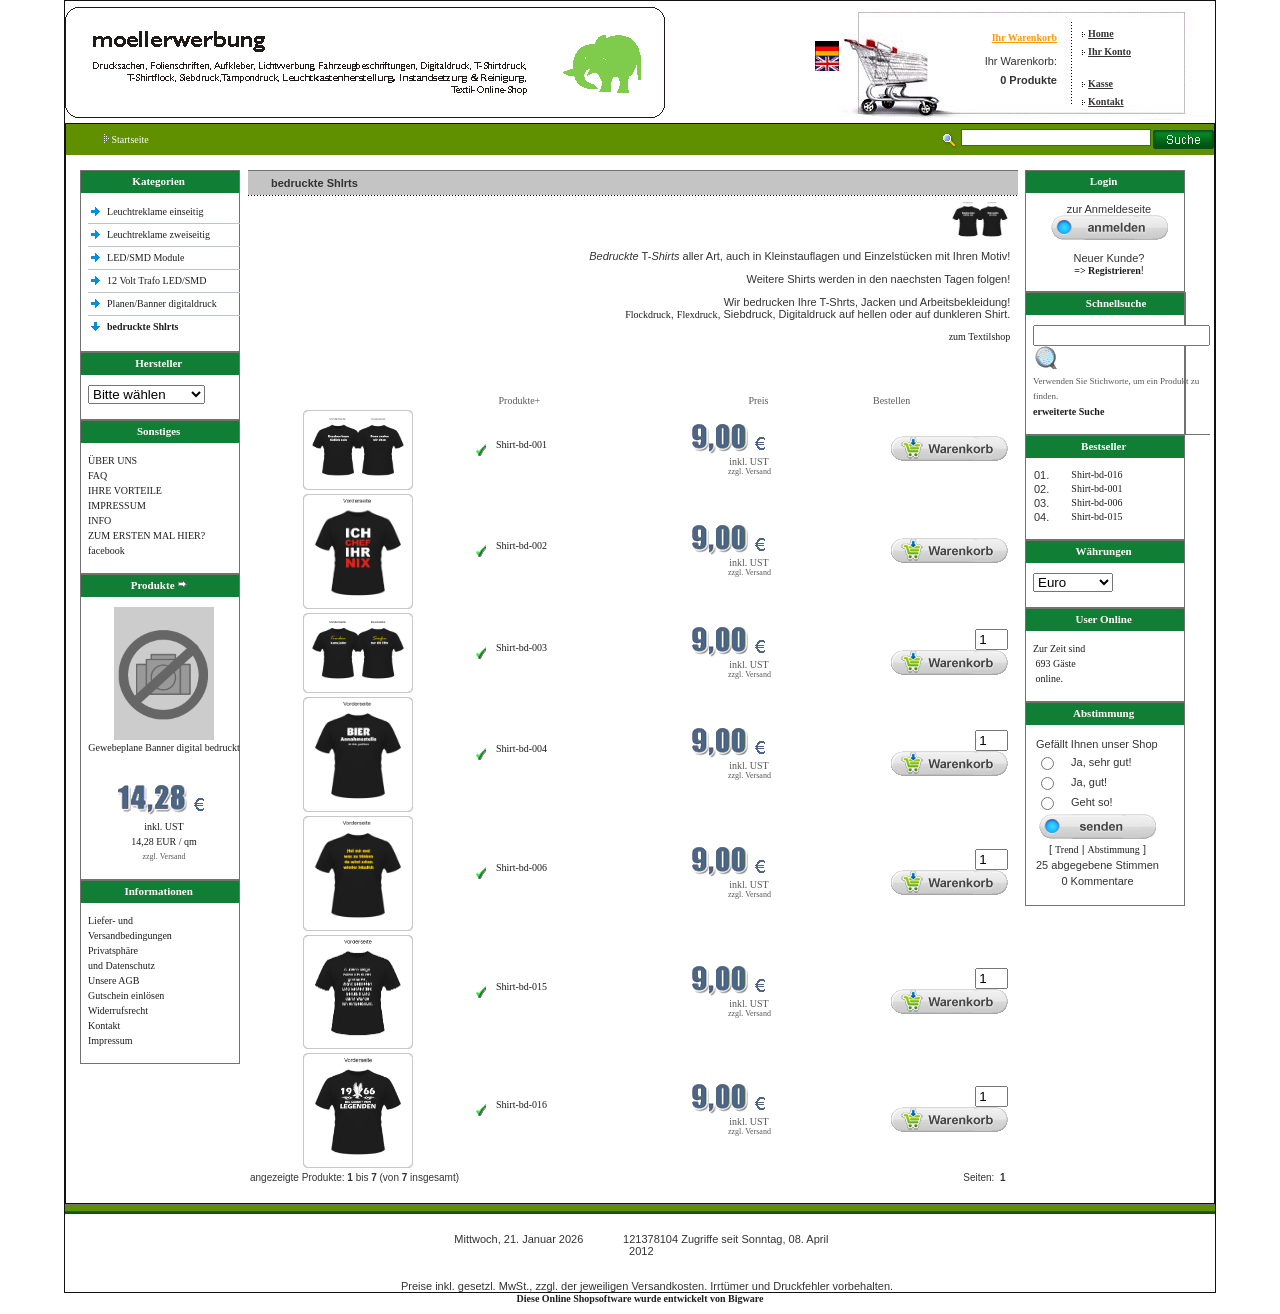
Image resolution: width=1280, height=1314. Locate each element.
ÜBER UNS (112, 460)
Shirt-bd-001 (521, 444)
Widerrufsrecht (118, 1010)
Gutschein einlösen (126, 995)
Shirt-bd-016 (521, 1104)
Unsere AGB (113, 980)
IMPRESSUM (117, 505)
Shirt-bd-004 (521, 748)
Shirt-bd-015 (521, 986)
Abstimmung (1114, 849)
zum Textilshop (980, 336)
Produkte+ (520, 400)
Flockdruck (648, 314)
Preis (758, 400)
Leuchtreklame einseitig (156, 211)
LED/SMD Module (146, 257)
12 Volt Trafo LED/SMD (156, 280)
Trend (1067, 849)
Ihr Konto (1109, 51)
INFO (99, 520)
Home (1101, 33)
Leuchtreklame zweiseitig (160, 234)
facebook (106, 550)
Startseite (126, 139)
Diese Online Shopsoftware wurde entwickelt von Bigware (640, 1298)
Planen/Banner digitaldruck (162, 303)
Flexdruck (697, 314)
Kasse (1100, 83)
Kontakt (1106, 101)
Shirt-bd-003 (521, 647)
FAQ (97, 475)
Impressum (110, 1040)
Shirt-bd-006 (521, 867)
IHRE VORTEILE (125, 490)
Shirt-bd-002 (521, 545)
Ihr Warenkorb (1024, 37)
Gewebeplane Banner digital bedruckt (163, 747)
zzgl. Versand (164, 856)
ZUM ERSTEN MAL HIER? (146, 535)
